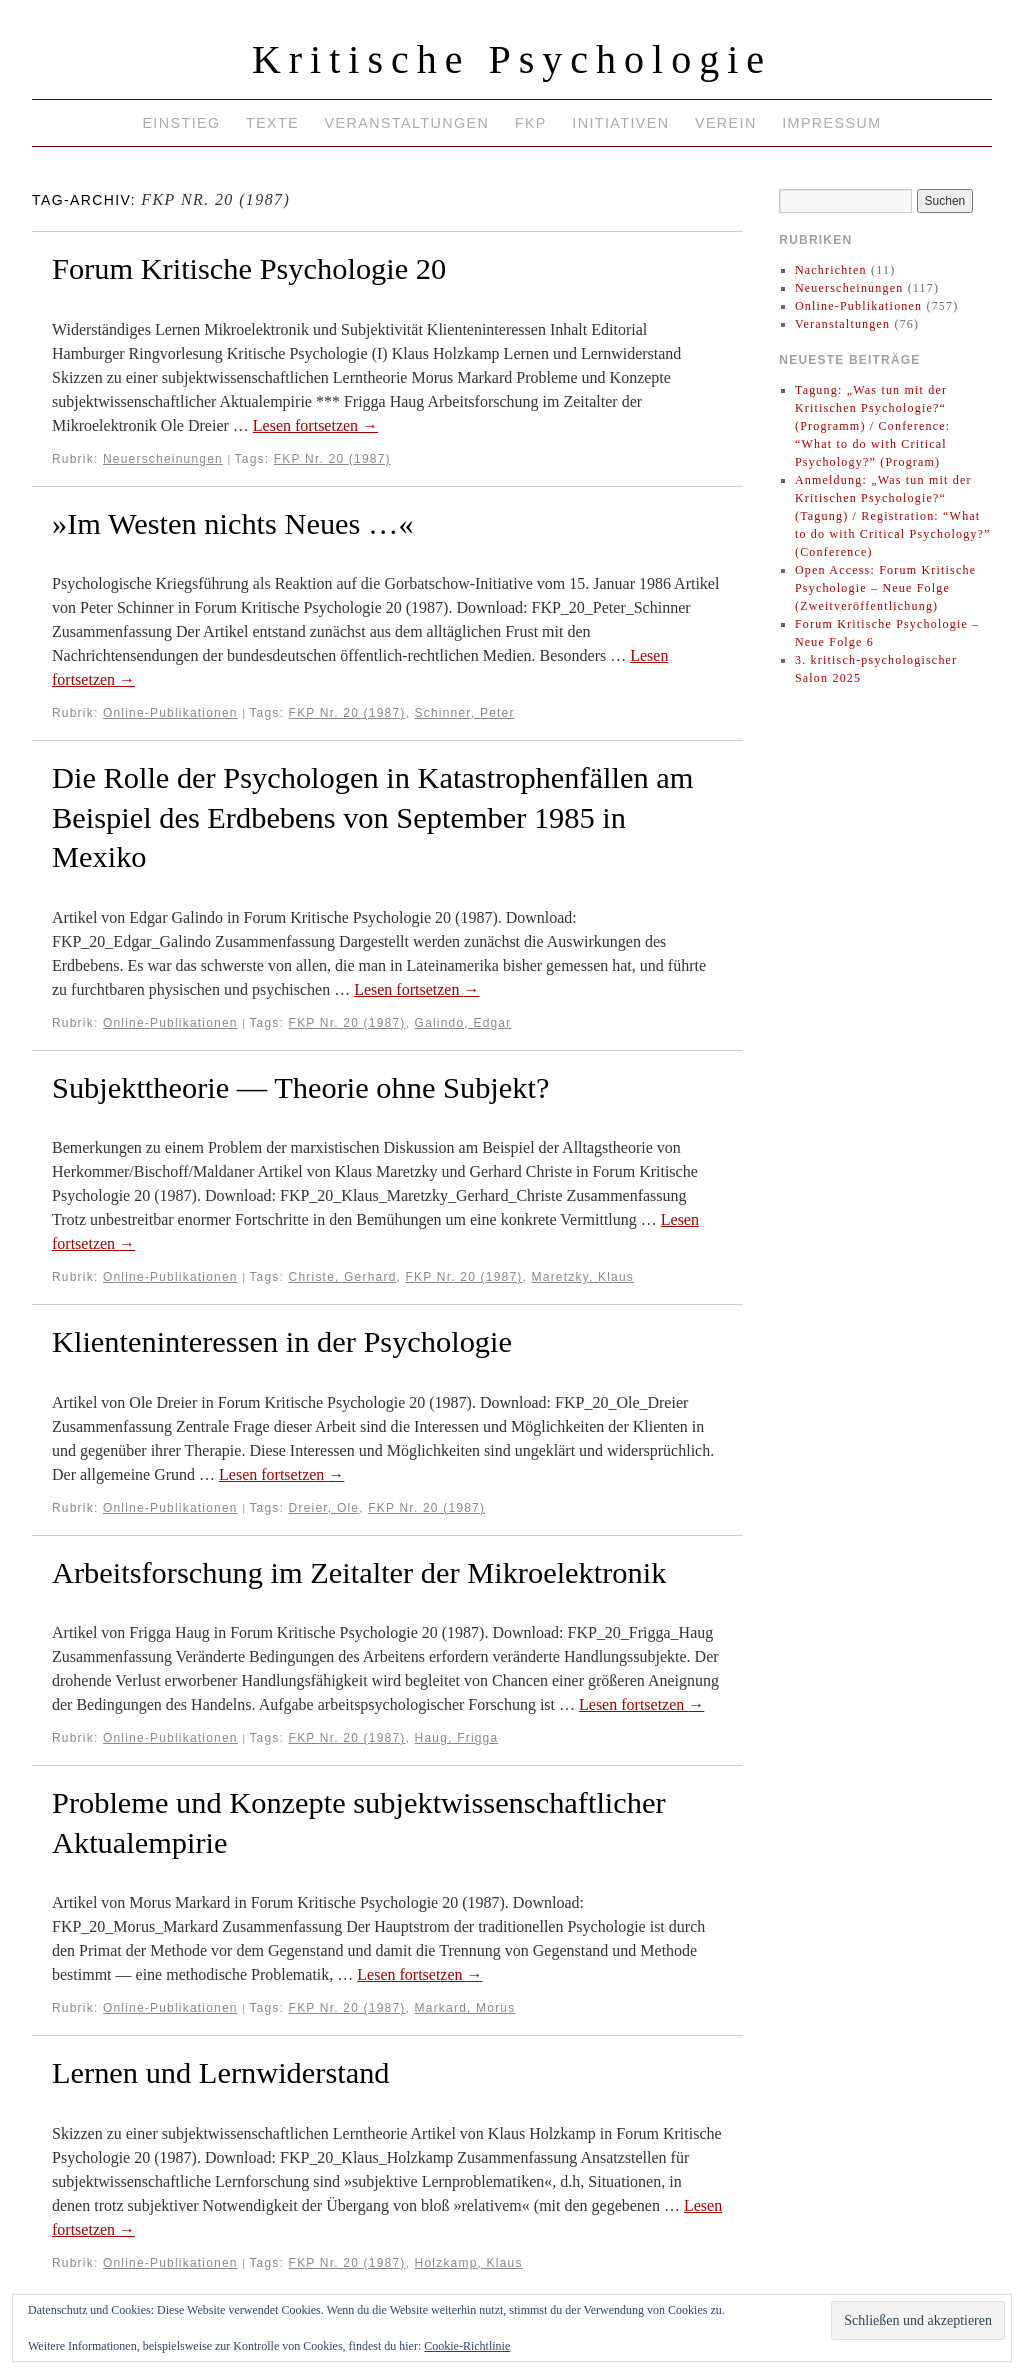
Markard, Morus (465, 2008)
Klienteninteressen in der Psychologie (282, 1342)
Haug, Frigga (457, 1738)
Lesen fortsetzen (315, 425)
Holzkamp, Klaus (469, 2263)
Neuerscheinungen (163, 459)
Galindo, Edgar (463, 1023)
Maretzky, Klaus (583, 1277)
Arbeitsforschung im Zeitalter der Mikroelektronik (359, 1573)
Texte (272, 123)
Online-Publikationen (170, 713)
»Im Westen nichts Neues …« (233, 524)
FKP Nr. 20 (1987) (332, 459)
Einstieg (181, 123)
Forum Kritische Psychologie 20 (249, 269)
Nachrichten (831, 270)
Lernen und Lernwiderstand (221, 2073)
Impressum (831, 123)
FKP (531, 123)
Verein (726, 123)
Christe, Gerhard (343, 1277)
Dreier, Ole (324, 1508)
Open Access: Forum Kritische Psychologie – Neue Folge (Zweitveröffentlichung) (885, 588)
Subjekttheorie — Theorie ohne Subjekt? (300, 1088)
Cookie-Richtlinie (467, 2346)
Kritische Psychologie (512, 59)
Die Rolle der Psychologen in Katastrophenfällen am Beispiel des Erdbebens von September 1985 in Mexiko (372, 817)
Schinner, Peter (465, 713)
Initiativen (620, 123)
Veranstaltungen (407, 123)
